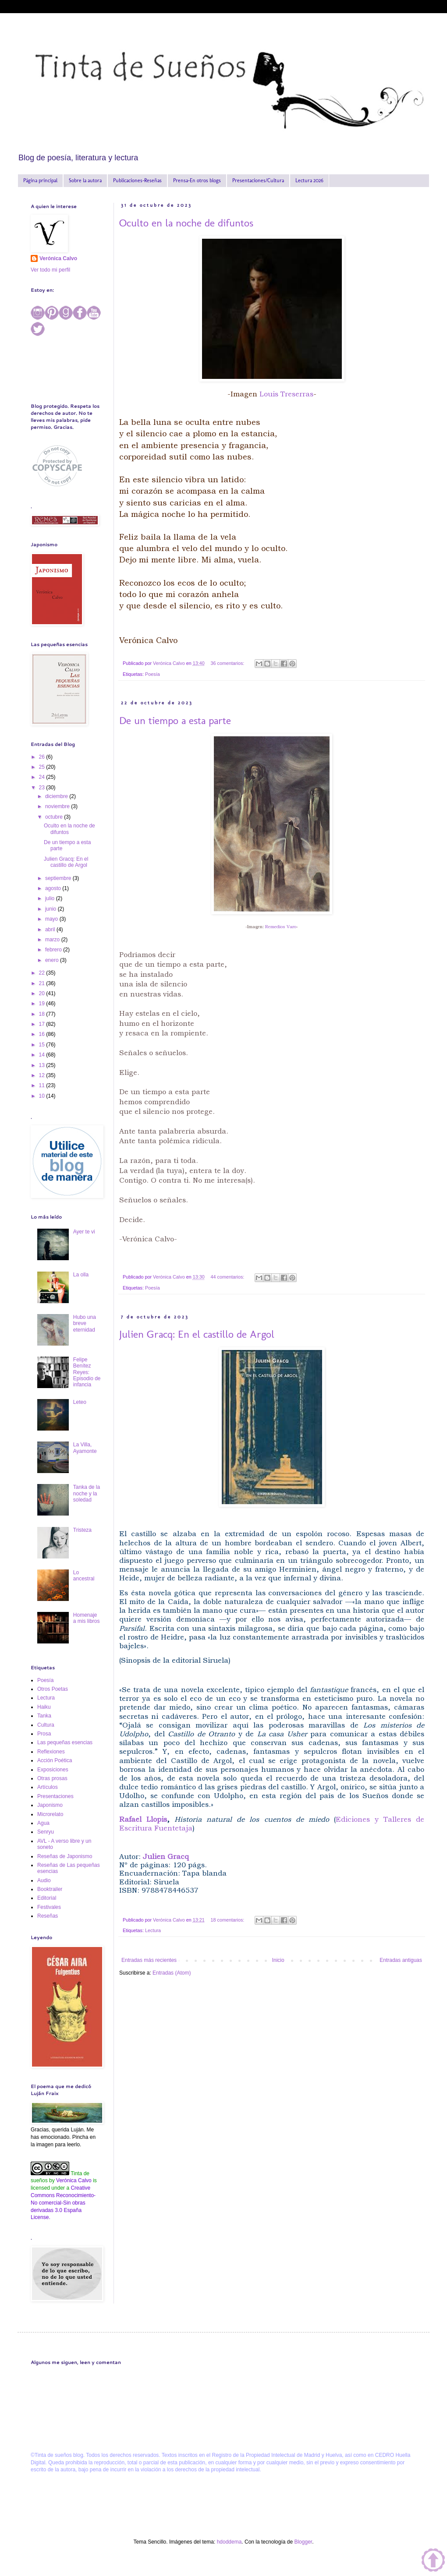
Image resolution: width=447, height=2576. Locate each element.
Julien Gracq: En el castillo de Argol (196, 1334)
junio (51, 909)
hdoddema (229, 2542)
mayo (52, 919)
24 (42, 777)
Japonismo (50, 1805)
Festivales (49, 1907)
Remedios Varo (280, 926)
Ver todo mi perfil (50, 270)
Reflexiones (51, 1752)
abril (51, 929)
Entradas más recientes (149, 1960)
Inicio (278, 1960)
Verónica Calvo (58, 258)
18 (42, 1014)
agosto (53, 888)
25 (42, 767)
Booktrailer (49, 1889)
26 (42, 757)
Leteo (79, 1402)
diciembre (57, 796)
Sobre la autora (85, 180)
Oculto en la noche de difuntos (186, 222)
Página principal (40, 180)
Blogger (303, 2542)
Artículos (47, 1787)
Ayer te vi (84, 1232)
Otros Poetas (52, 1689)
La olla (81, 1275)
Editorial (46, 1898)
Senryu (45, 1832)
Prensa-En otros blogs (197, 180)
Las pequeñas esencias (64, 1742)
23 (42, 787)
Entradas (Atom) (172, 1973)
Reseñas (47, 1916)
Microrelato (50, 1814)
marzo (53, 939)
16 (42, 1034)
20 (42, 993)
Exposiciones (52, 1770)
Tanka (44, 1716)
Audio (44, 1880)
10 (42, 1096)
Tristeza (82, 1530)
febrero (54, 950)
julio (50, 898)
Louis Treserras (285, 394)
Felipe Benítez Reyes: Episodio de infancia (87, 1372)
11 (42, 1085)
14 (42, 1055)
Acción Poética (54, 1760)
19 (42, 1003)
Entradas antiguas (401, 1960)
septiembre (59, 878)
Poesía (152, 674)
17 (42, 1024)
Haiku (44, 1707)
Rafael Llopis (143, 1819)
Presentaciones (55, 1796)
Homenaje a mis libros (86, 1618)
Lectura (153, 1930)
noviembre (58, 806)
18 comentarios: (228, 1919)
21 (42, 983)
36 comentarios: (228, 663)
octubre (54, 817)
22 (42, 973)
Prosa (44, 1734)
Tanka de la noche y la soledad (86, 1493)
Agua (43, 1823)
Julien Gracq (166, 1856)
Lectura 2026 (309, 180)
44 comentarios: (228, 1276)
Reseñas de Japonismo (64, 1856)
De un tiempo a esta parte (175, 720)
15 (42, 1045)
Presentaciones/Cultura (258, 180)
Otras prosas (52, 1778)
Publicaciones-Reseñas (137, 180)
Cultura (45, 1725)
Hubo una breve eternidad (84, 1323)
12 (42, 1075)
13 (42, 1065)
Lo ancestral (84, 1575)
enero (52, 960)
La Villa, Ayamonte (85, 1448)
